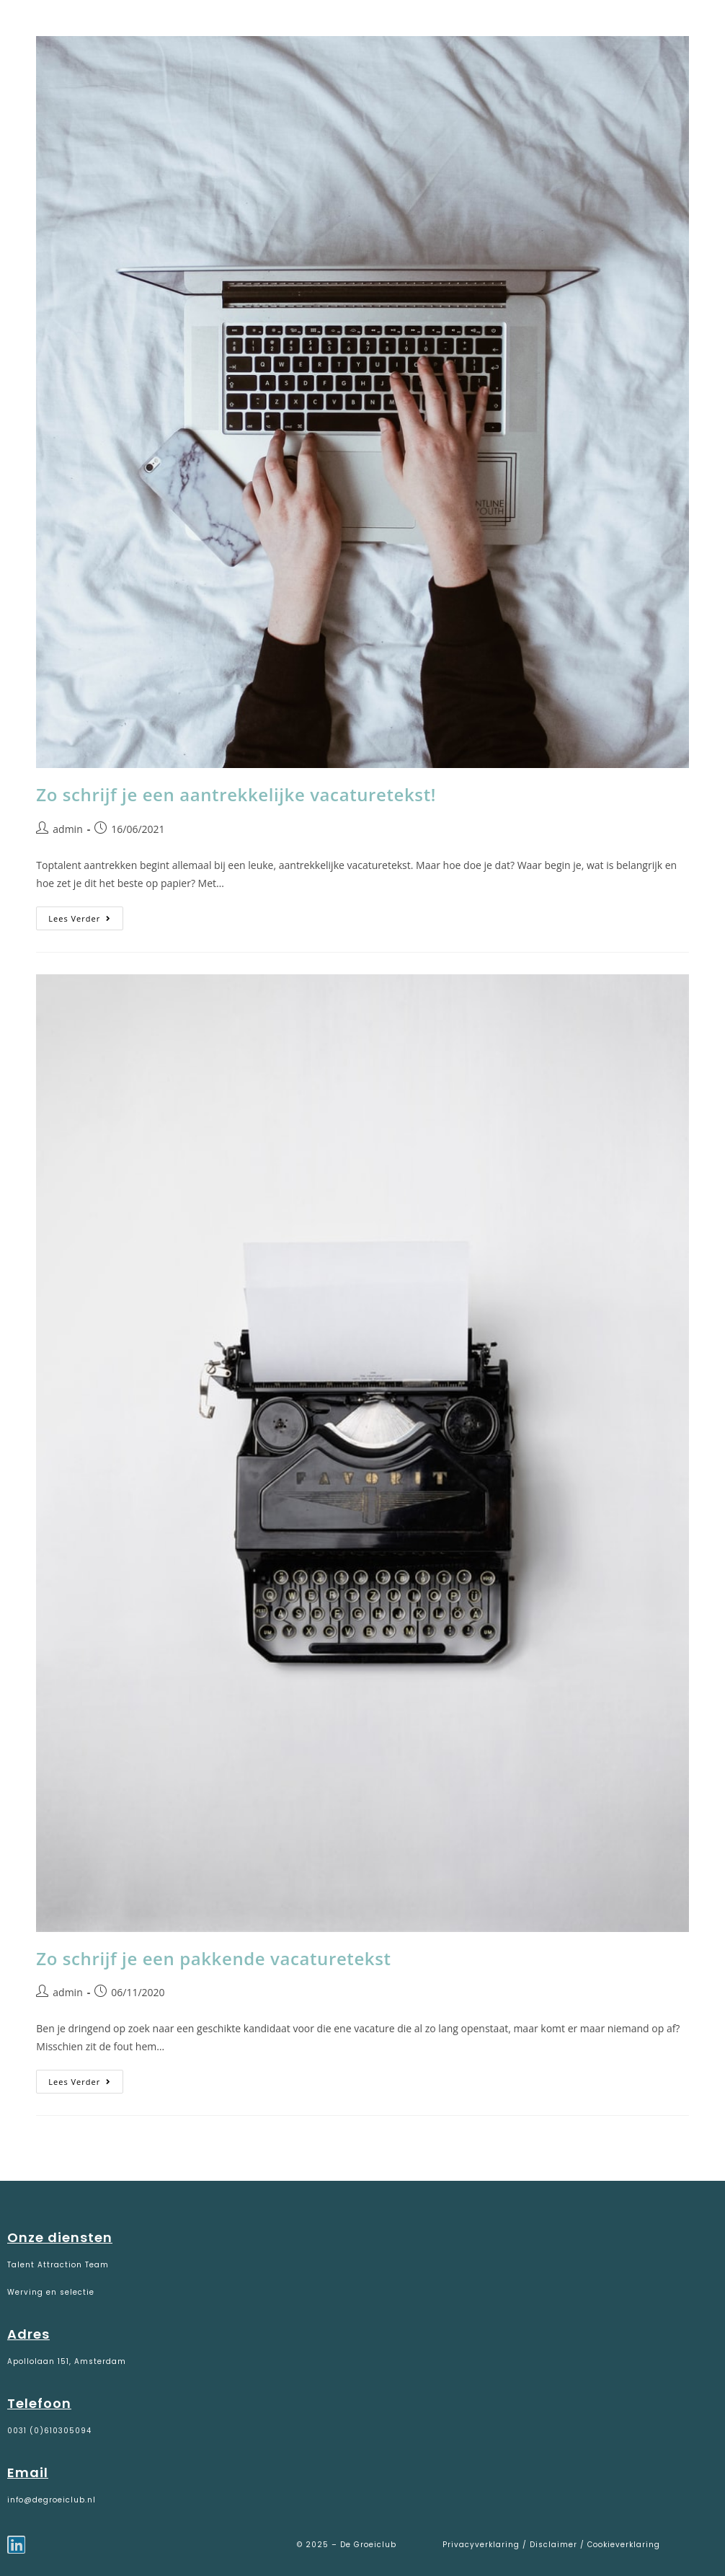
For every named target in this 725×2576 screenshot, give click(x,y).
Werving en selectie (50, 2292)
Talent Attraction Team (58, 2264)
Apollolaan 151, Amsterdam (66, 2361)
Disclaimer (553, 2544)
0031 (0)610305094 (49, 2430)
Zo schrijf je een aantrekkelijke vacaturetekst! (236, 794)
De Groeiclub (101, 30)
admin (67, 829)
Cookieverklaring (623, 2544)
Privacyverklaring (482, 2544)
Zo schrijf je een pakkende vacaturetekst (213, 1958)
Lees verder (85, 915)
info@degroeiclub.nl (51, 2500)
